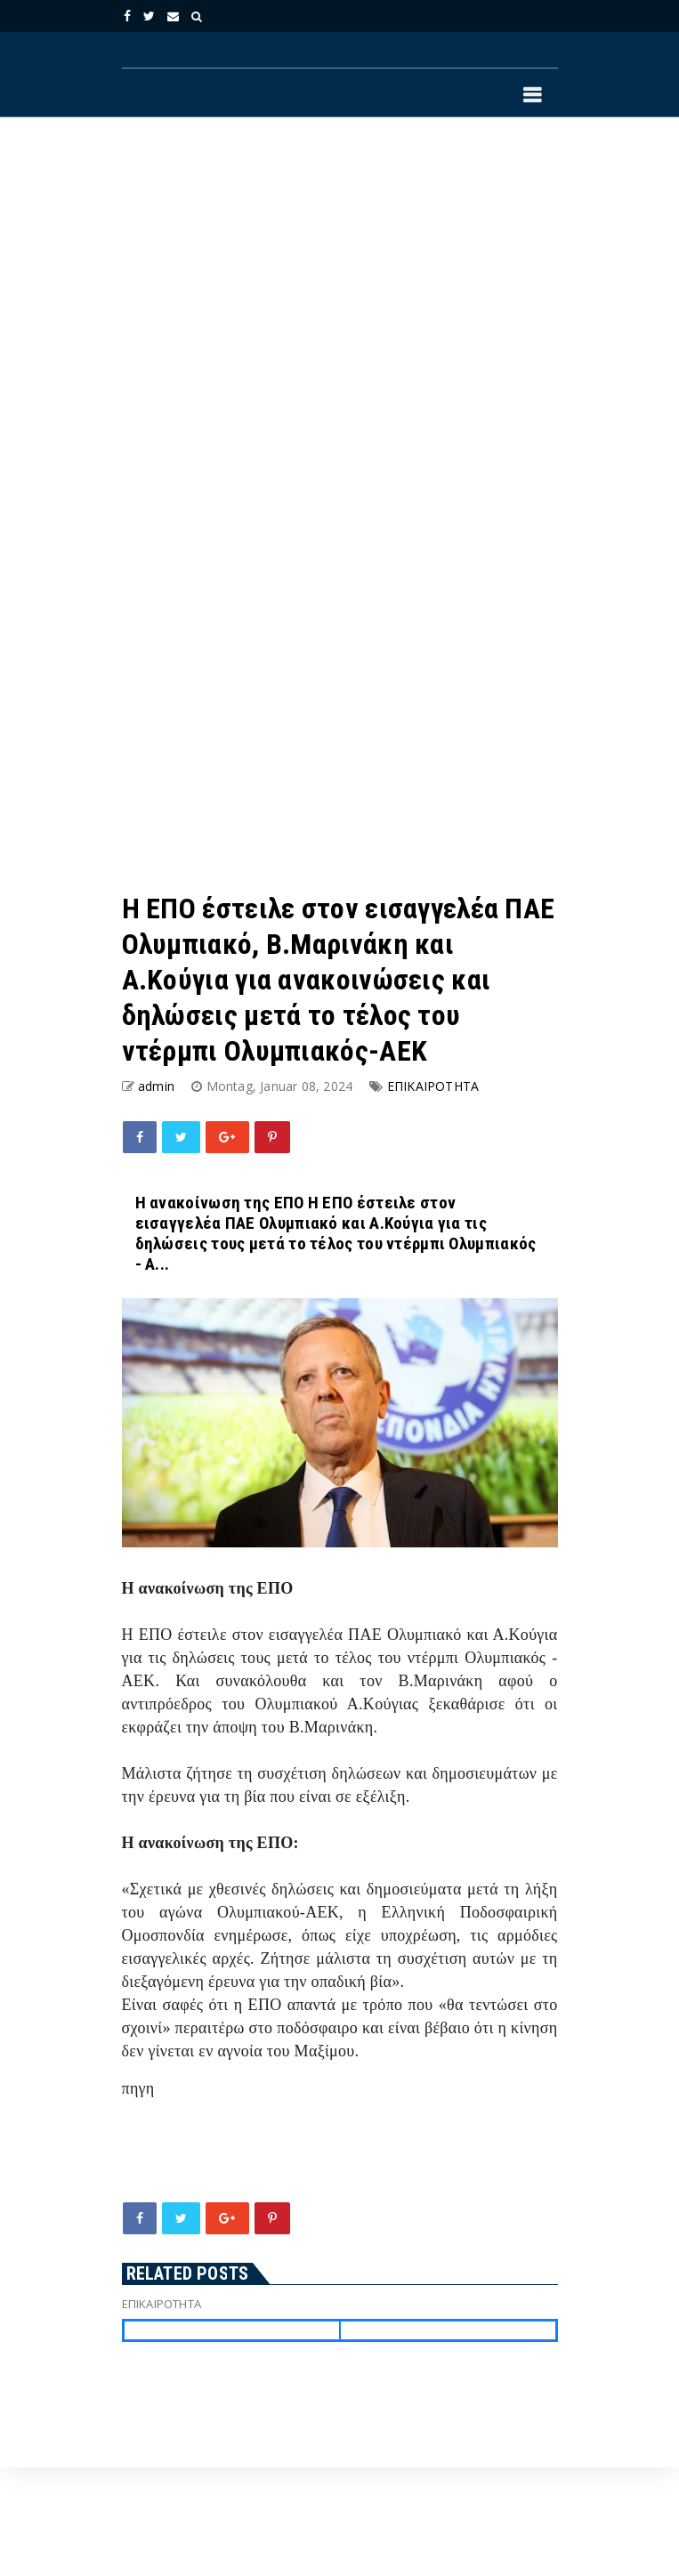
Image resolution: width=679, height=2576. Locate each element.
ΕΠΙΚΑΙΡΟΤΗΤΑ (433, 1086)
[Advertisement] (266, 319)
